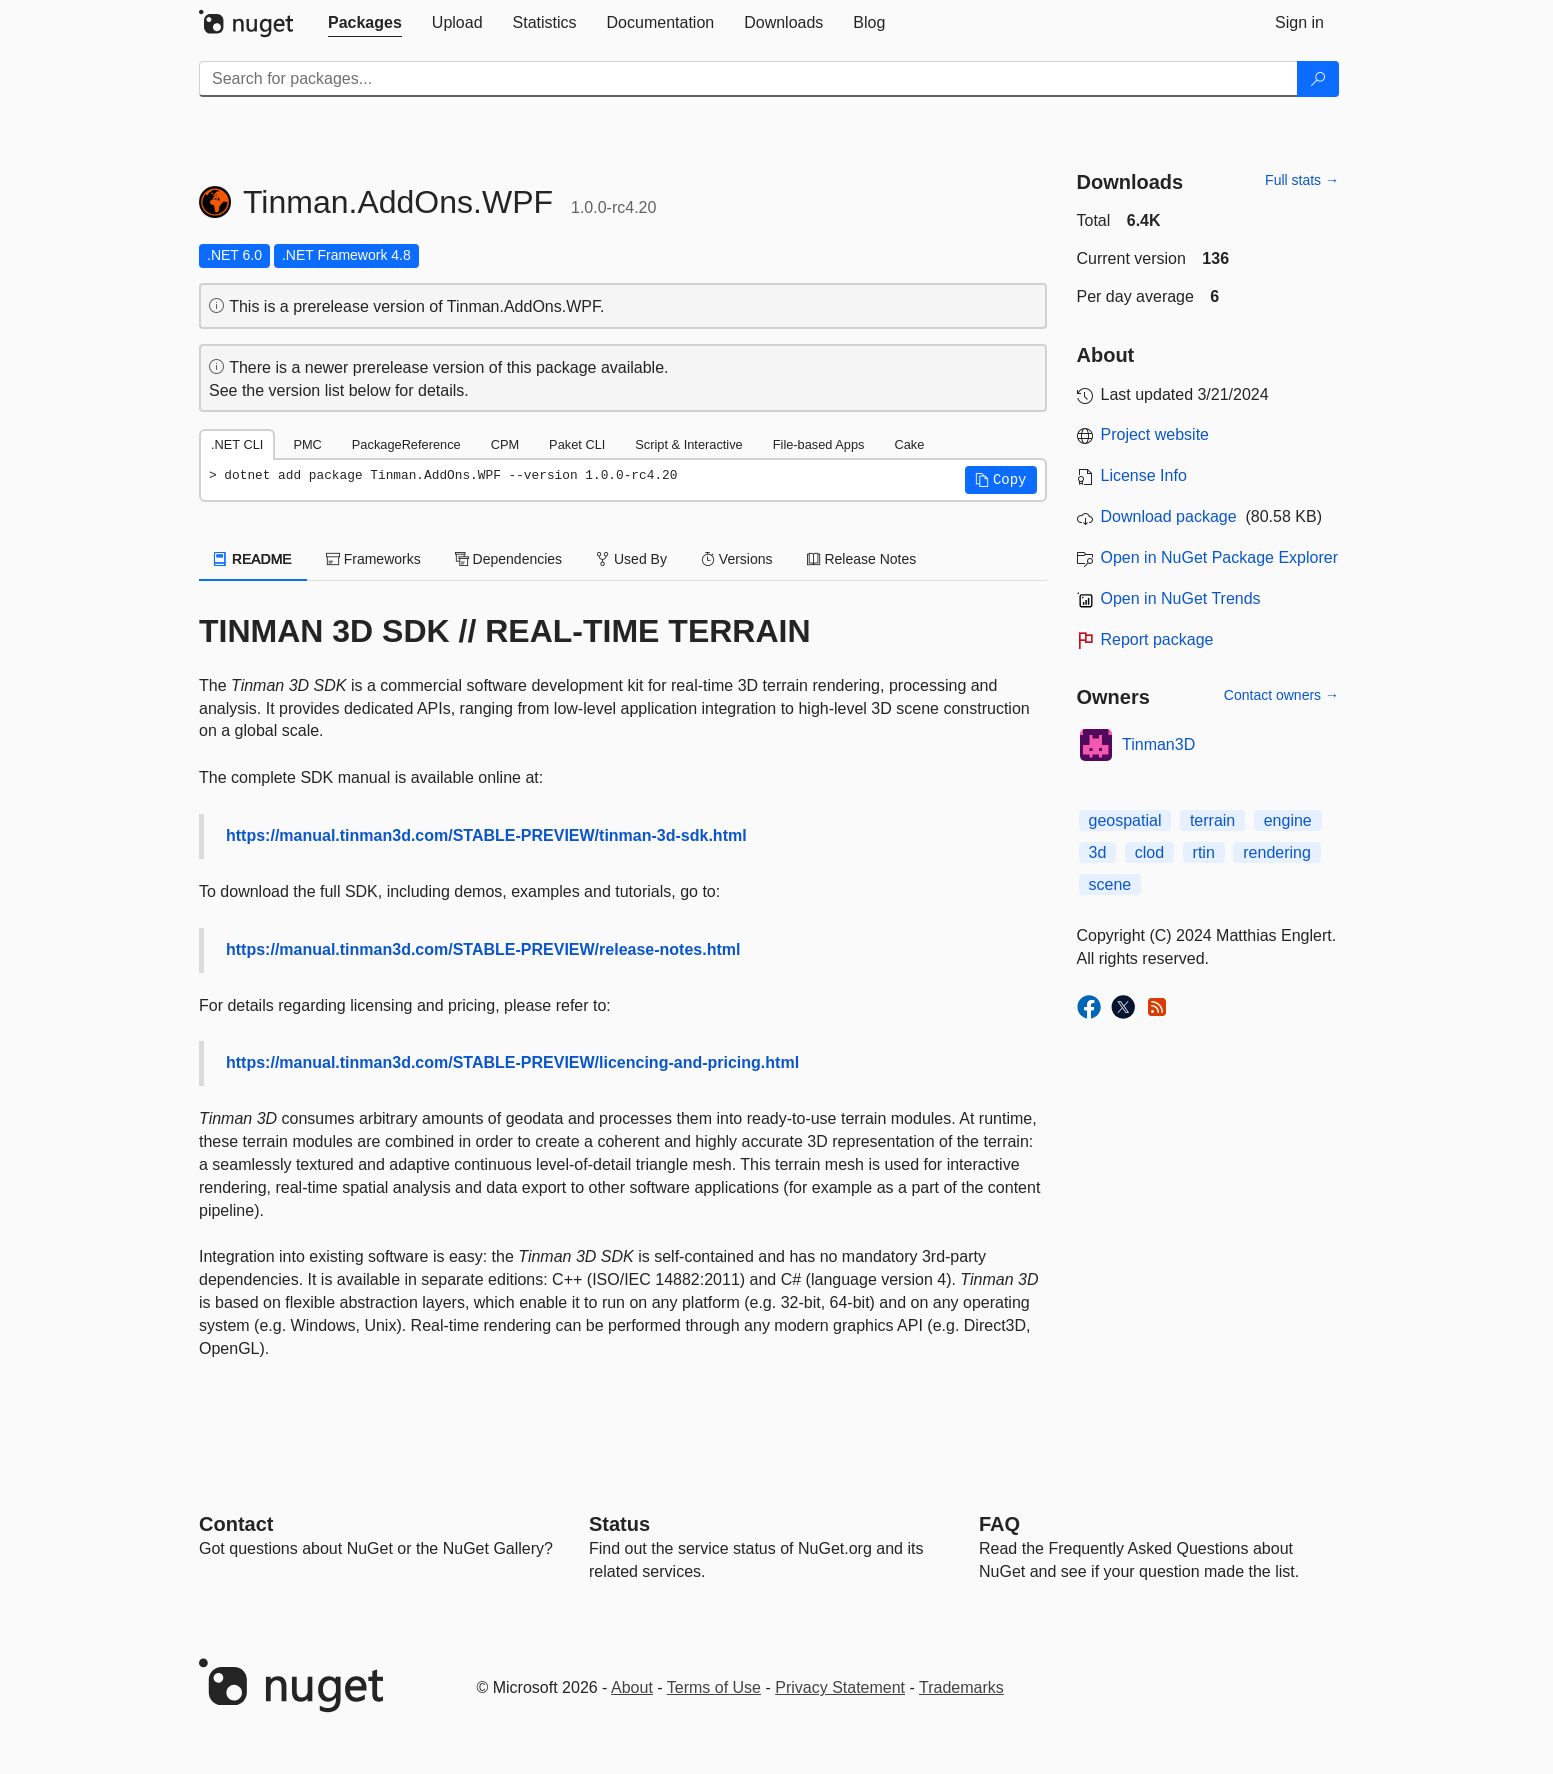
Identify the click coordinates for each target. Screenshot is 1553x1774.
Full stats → (1302, 180)
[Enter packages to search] (748, 79)
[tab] (365, 23)
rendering (1277, 852)
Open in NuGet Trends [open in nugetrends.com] (1181, 598)
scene (1110, 884)
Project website (1155, 434)
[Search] (1318, 79)
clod (1149, 852)
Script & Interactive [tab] (688, 444)
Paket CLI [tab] (577, 444)
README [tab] (253, 559)
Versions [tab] (737, 559)
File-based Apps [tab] (819, 444)
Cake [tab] (909, 444)
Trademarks (961, 1687)
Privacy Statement (840, 1687)
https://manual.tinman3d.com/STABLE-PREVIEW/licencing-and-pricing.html (512, 1062)
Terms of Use (714, 1687)
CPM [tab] (505, 444)
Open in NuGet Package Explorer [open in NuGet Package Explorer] (1219, 557)
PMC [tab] (307, 444)
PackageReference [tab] (406, 444)
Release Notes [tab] (862, 559)
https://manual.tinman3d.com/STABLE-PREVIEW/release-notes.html (483, 949)
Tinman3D (1158, 744)
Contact (236, 1524)
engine (1288, 820)
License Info (1144, 475)
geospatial (1125, 820)
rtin (1204, 852)
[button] (1001, 480)
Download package (1169, 516)
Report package (1157, 639)
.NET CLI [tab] (237, 444)
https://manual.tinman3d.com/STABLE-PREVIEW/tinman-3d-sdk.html (486, 835)
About (632, 1687)
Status (619, 1524)
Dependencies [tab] (508, 559)
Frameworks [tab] (373, 559)
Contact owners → (1281, 695)
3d (1098, 852)
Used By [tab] (631, 559)
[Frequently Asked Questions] (999, 1524)
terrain (1212, 820)
